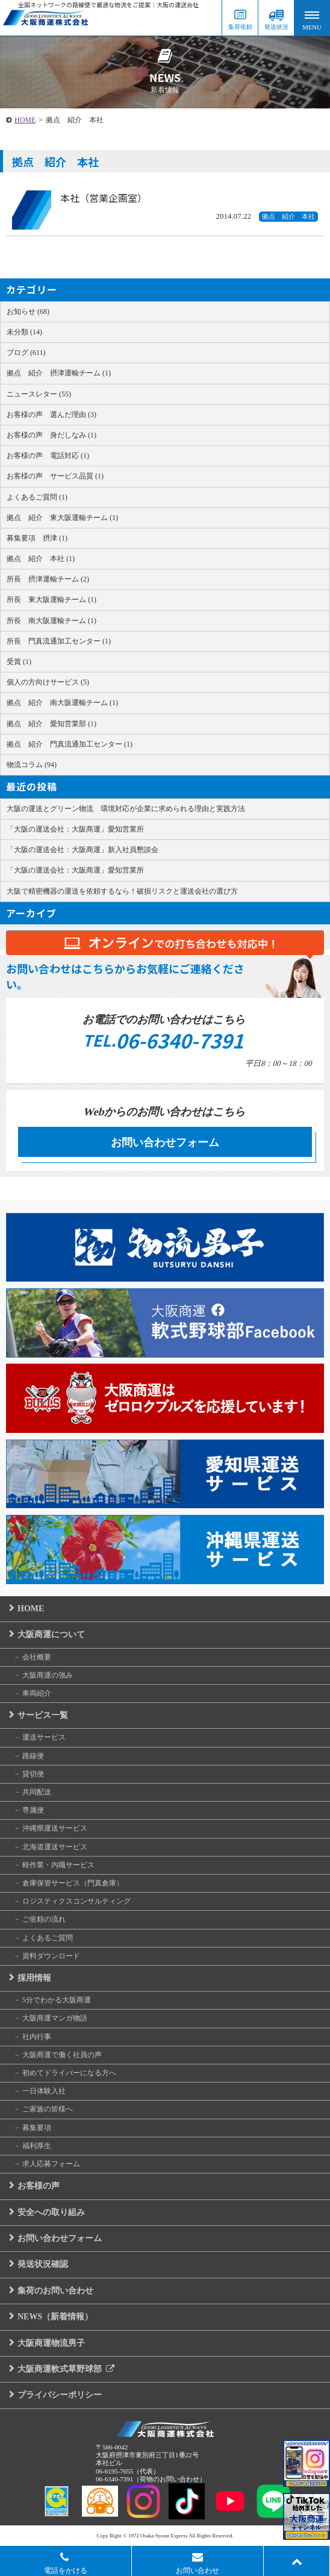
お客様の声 (38, 2185)
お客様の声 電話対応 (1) (48, 455)
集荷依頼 (240, 27)
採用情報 (34, 1977)
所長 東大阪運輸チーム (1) (51, 599)
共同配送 (36, 1792)
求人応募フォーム (51, 2164)
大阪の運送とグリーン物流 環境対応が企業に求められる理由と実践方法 (126, 808)
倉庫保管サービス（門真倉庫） (72, 1883)
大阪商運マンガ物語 (54, 2018)
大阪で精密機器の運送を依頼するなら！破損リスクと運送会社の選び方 (122, 891)
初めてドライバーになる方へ (69, 2073)
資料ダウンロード (51, 1956)
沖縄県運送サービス (54, 1828)
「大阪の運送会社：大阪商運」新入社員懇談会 (82, 849)
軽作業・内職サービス (58, 1865)
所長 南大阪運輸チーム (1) (51, 620)
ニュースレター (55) (39, 394)
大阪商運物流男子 (51, 2343)
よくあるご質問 (47, 1938)
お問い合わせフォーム (165, 1142)
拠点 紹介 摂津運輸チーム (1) (59, 373)
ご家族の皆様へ (47, 2109)
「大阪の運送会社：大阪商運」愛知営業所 (75, 829)
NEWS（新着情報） (55, 2316)
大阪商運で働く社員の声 (62, 2055)
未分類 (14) (24, 332)
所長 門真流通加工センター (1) (59, 641)
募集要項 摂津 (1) (37, 538)
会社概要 (36, 1657)
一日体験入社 (44, 2091)
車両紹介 (36, 1693)
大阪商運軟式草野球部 (65, 2369)
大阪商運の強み (47, 1675)
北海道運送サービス (54, 1847)
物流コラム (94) (32, 764)
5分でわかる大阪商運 (56, 2000)
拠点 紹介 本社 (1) (41, 558)
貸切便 (33, 1774)
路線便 (33, 1756)
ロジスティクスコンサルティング (76, 1901)
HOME (25, 120)
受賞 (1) (19, 661)
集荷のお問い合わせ (55, 2290)
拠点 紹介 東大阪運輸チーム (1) (62, 517)
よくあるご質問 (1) (37, 497)
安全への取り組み (51, 2212)
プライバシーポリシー (59, 2394)
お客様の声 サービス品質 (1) (55, 476)
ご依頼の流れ (44, 1919)
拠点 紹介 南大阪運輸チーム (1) (62, 702)
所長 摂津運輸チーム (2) (48, 579)
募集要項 (36, 2127)
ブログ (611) (26, 352)
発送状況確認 (42, 2264)
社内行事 (36, 2036)
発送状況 (276, 27)
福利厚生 (36, 2146)
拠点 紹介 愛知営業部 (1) (51, 723)
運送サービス (44, 1737)
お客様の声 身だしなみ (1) (51, 435)
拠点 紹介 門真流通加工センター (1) (69, 744)
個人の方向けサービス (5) (48, 682)
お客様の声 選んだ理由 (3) (51, 414)
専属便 (33, 1810)
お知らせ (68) (28, 311)
